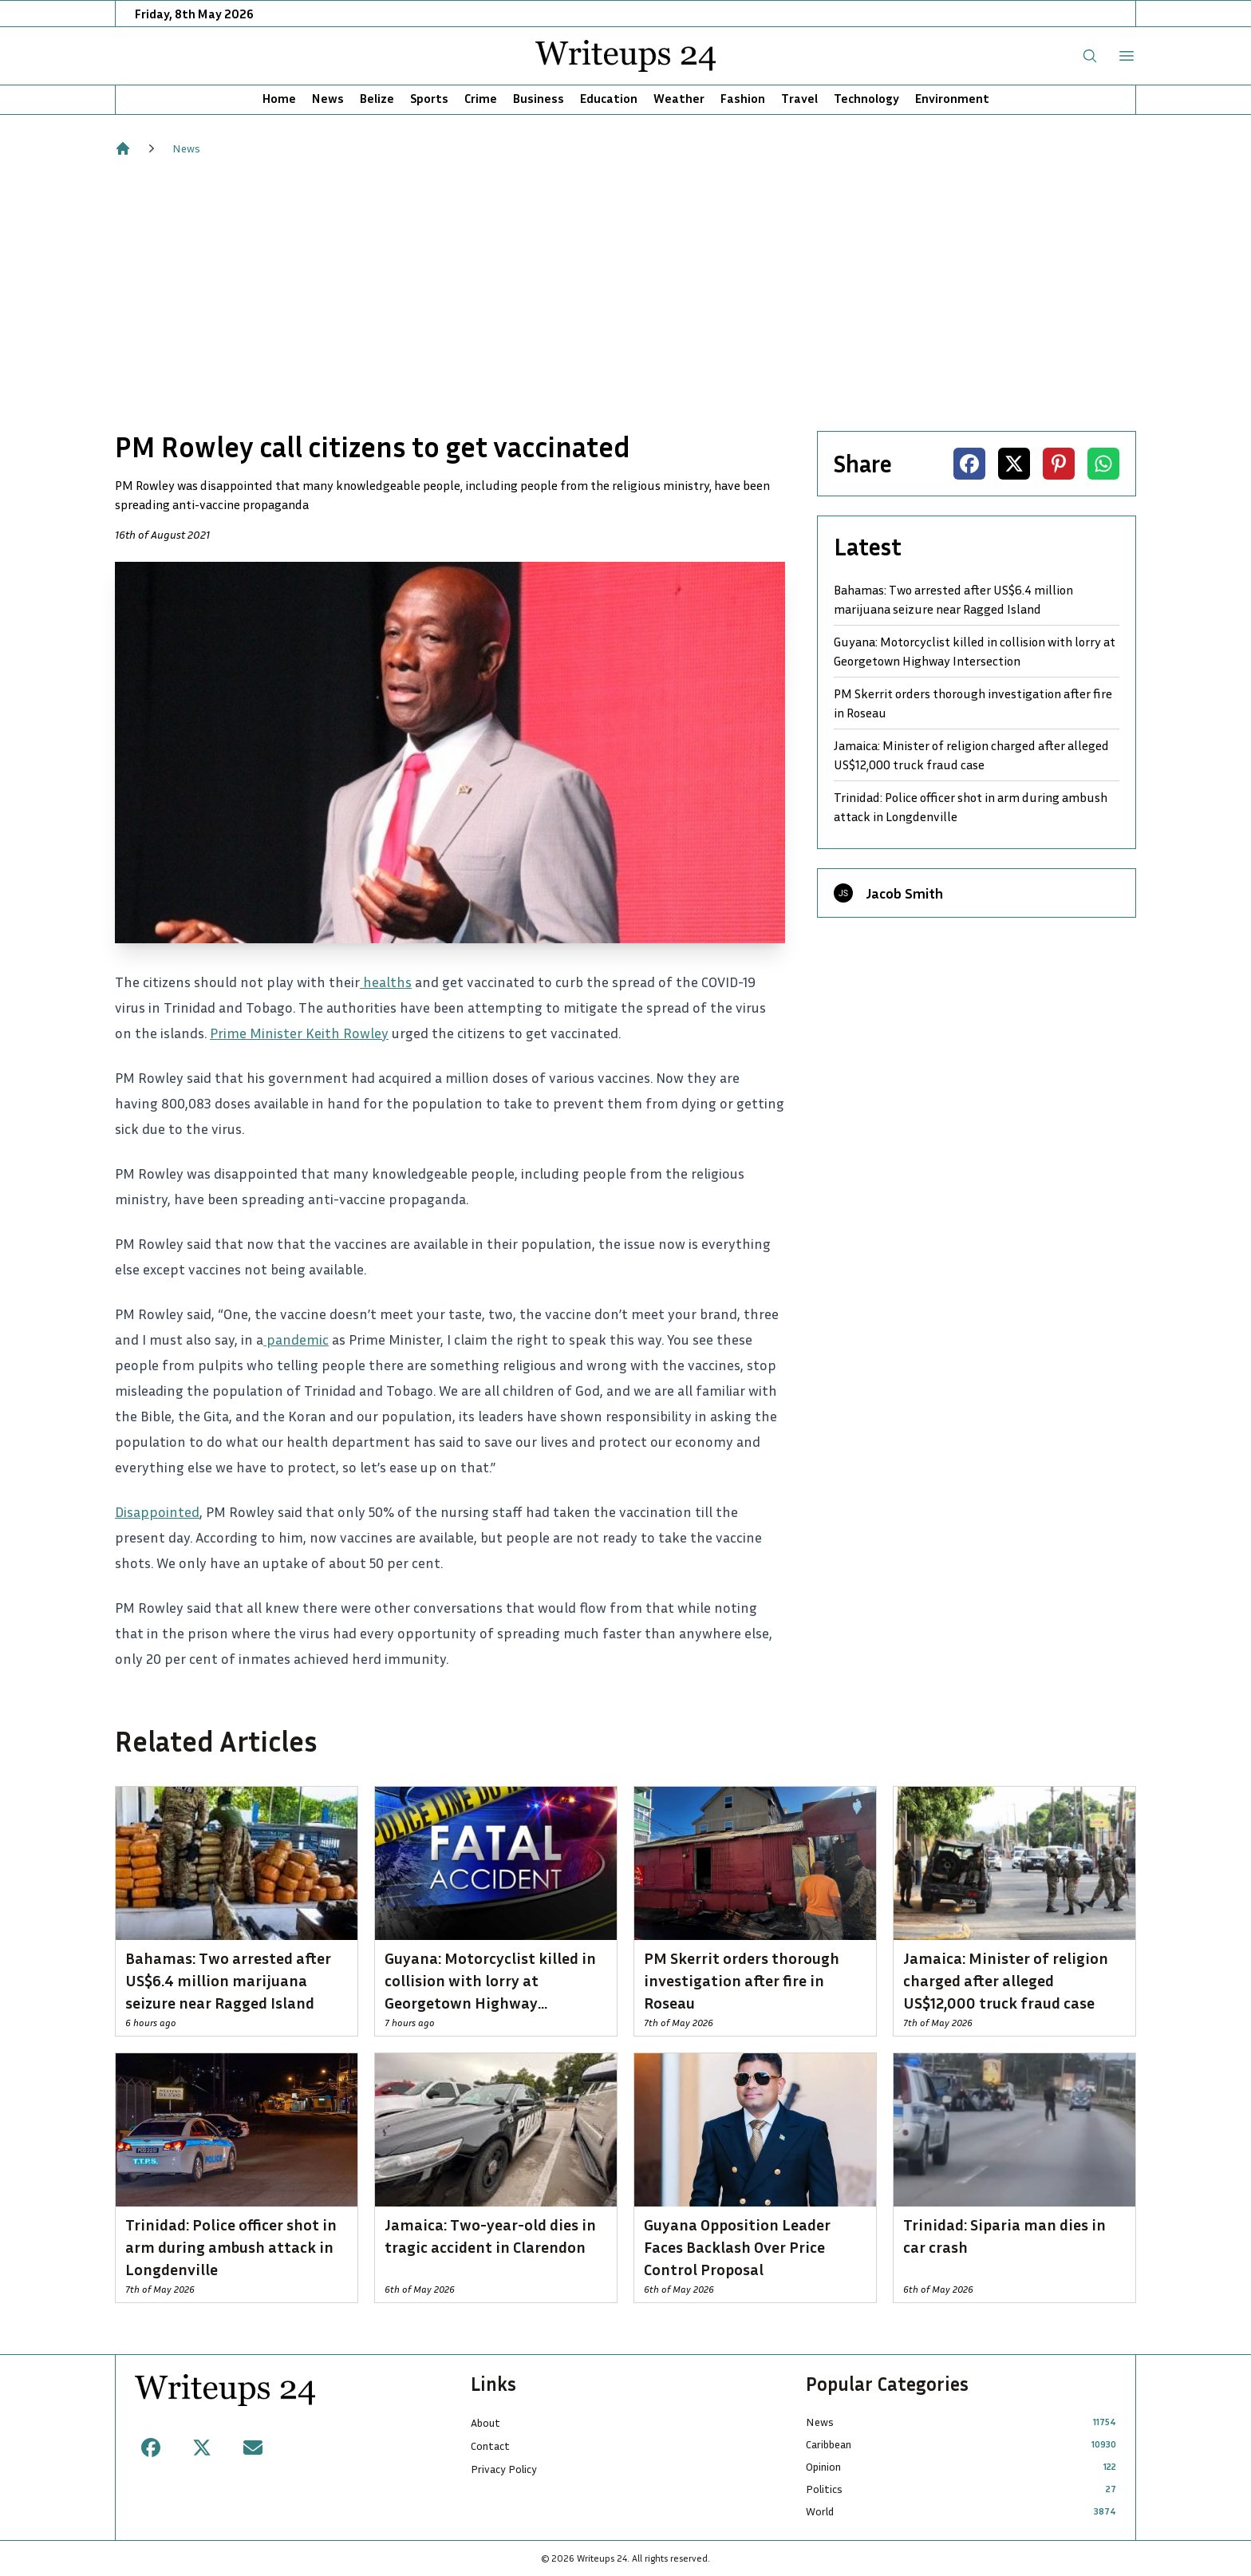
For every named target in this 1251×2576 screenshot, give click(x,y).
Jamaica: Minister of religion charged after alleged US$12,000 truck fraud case (971, 754)
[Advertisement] (625, 293)
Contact (490, 2445)
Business (538, 98)
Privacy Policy (504, 2468)
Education (608, 98)
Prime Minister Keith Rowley (299, 1032)
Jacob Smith (904, 893)
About (485, 2422)
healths (386, 981)
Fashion (742, 98)
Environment (952, 98)
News (328, 98)
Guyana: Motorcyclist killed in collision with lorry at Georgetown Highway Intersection (974, 651)
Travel (799, 98)
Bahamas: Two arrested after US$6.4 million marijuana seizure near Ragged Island (953, 599)
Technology (866, 98)
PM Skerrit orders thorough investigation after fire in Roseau (973, 703)
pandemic (296, 1339)
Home (279, 98)
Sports (429, 98)
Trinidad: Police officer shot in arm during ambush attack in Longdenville (970, 806)
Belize (377, 98)
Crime (480, 98)
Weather (678, 98)
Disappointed (157, 1511)
